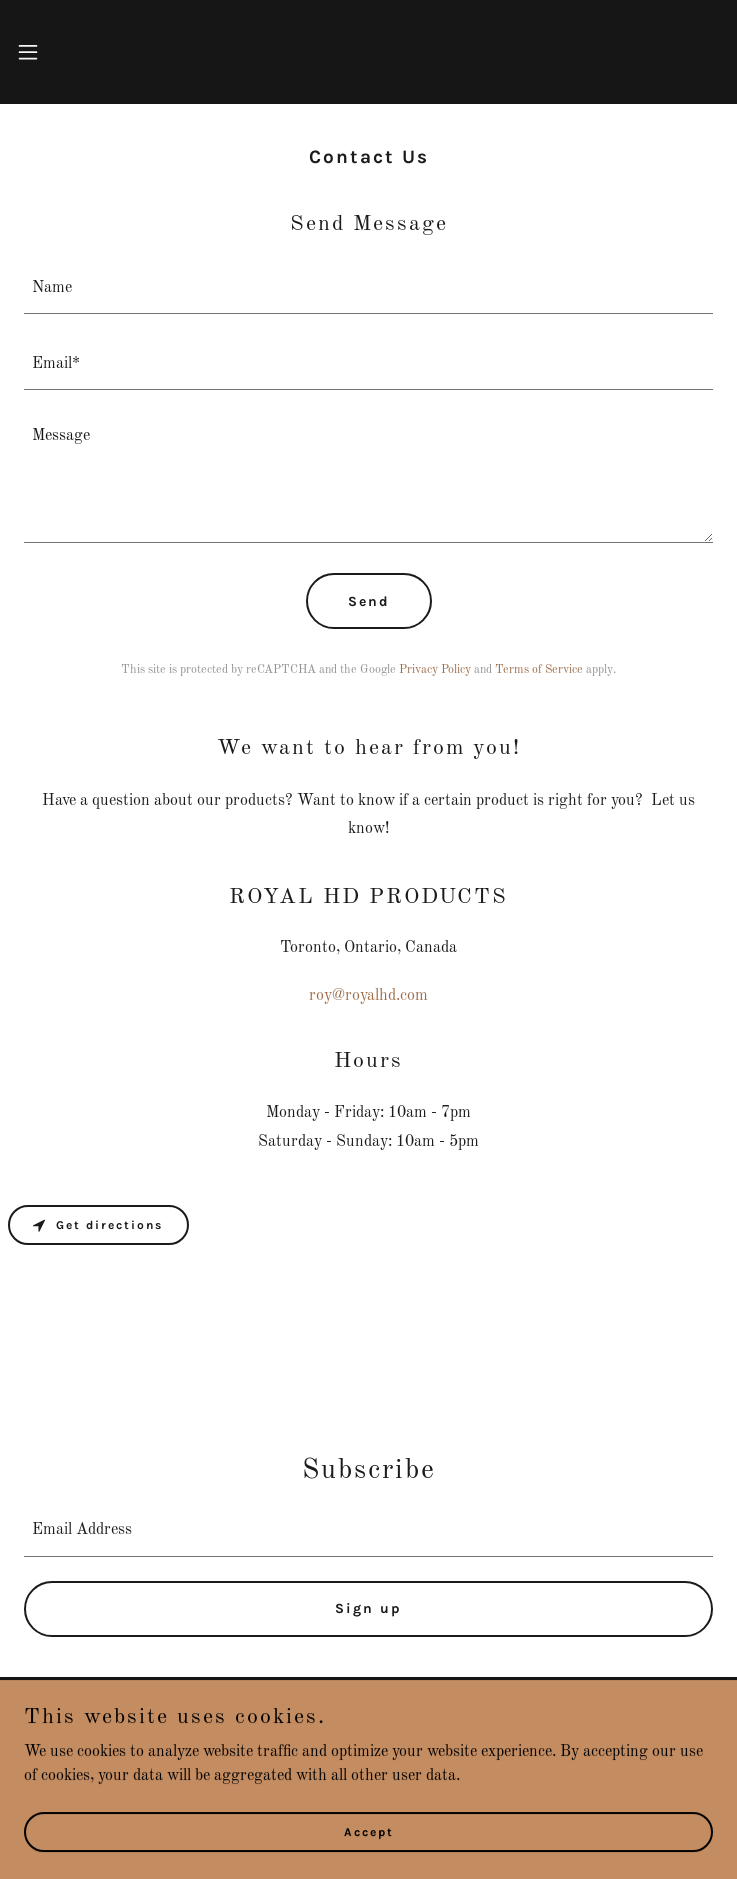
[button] (58, 52)
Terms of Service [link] (539, 670)
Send (369, 601)
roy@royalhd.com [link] (368, 996)
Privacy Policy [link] (435, 670)
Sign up (368, 1608)
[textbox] (368, 288)
